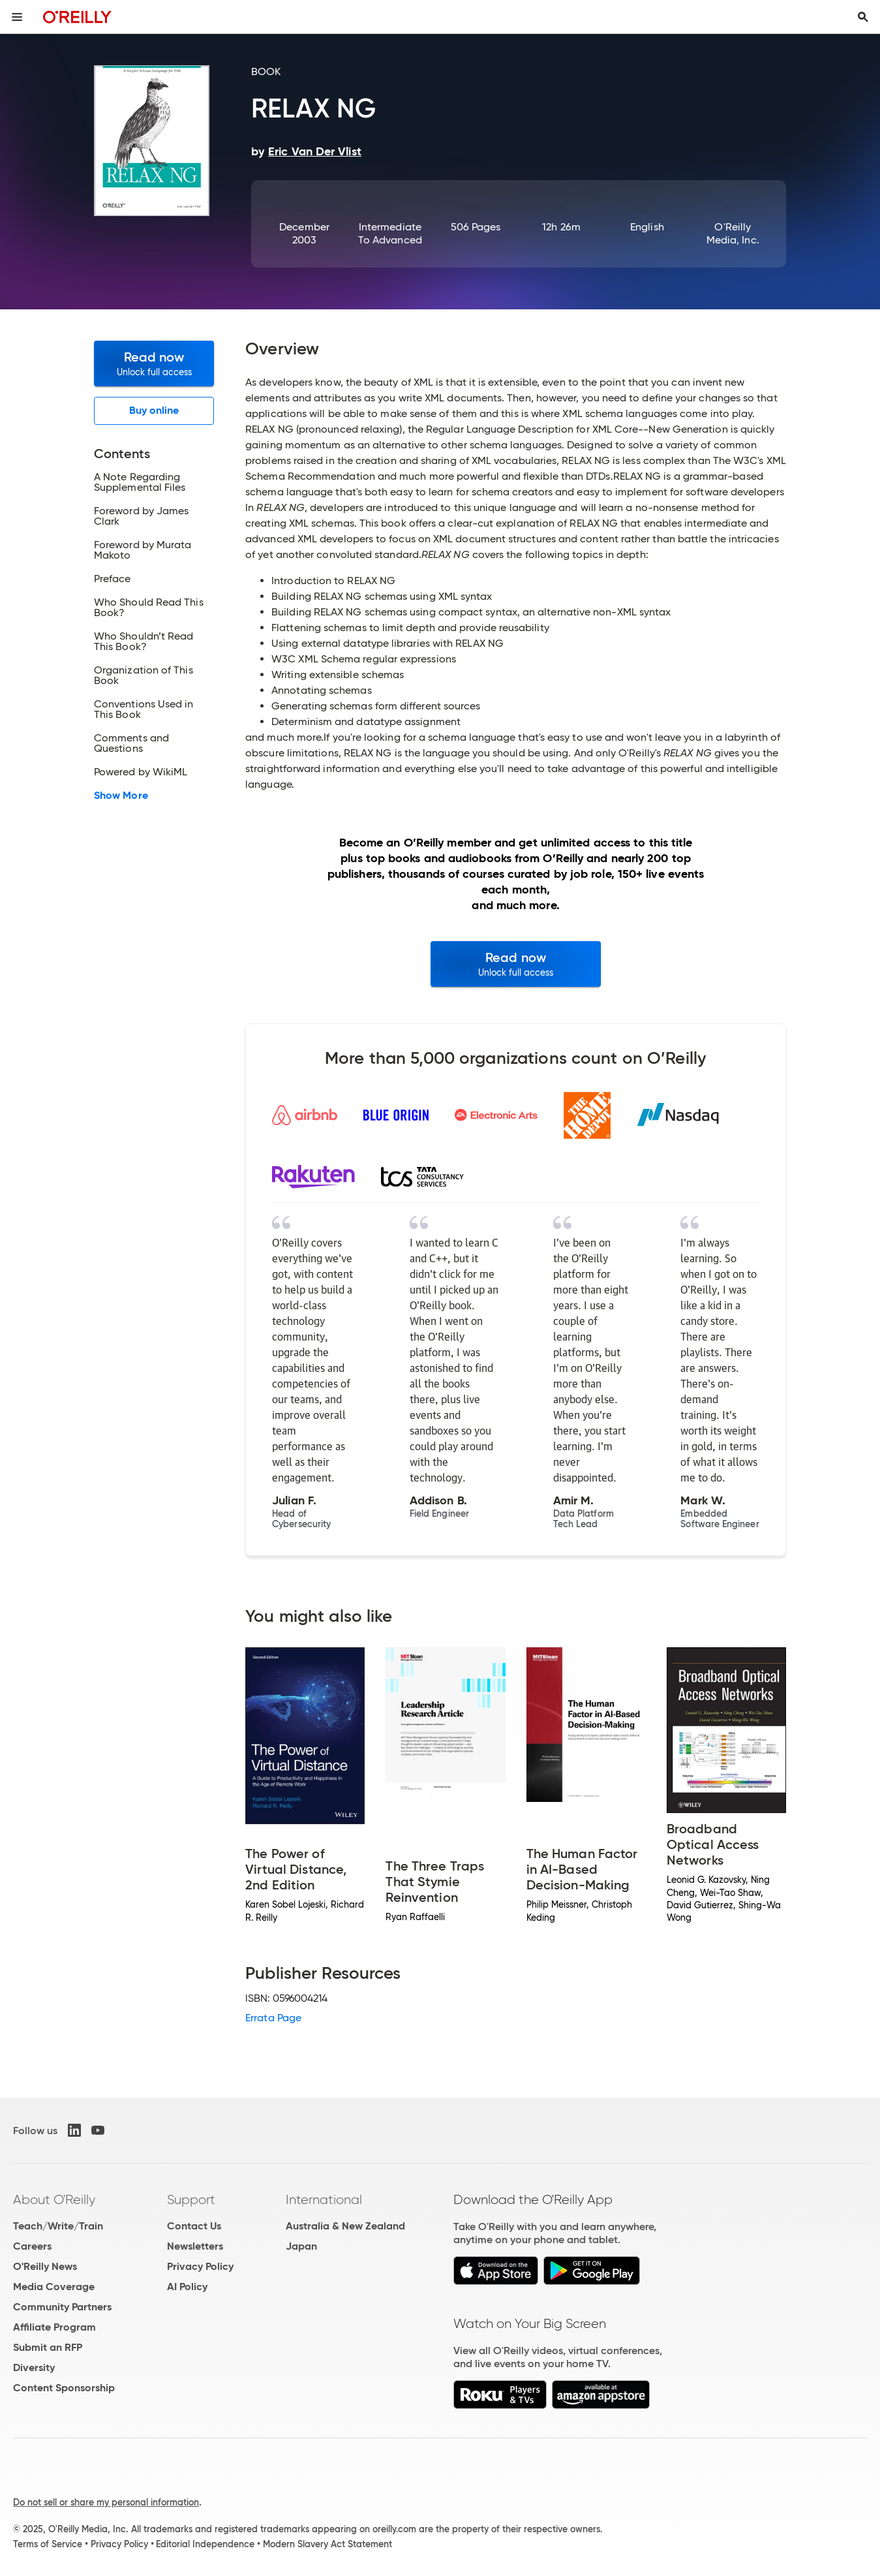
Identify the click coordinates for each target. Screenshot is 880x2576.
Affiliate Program (54, 2327)
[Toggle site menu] (17, 17)
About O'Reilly (54, 2199)
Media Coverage (54, 2286)
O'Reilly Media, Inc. (732, 233)
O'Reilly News (45, 2266)
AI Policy (187, 2286)
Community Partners (62, 2307)
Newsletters (195, 2246)
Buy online (154, 410)
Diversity (34, 2367)
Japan (301, 2246)
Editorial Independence (205, 2544)
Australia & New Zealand (345, 2226)
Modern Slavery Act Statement (327, 2544)
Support (191, 2199)
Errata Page (273, 2017)
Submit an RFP (47, 2347)
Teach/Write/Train (58, 2226)
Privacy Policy (200, 2266)
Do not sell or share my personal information (106, 2502)
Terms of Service (47, 2544)
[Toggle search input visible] (863, 17)
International (324, 2199)
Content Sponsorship (64, 2388)
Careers (32, 2246)
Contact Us (194, 2226)
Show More (121, 795)
